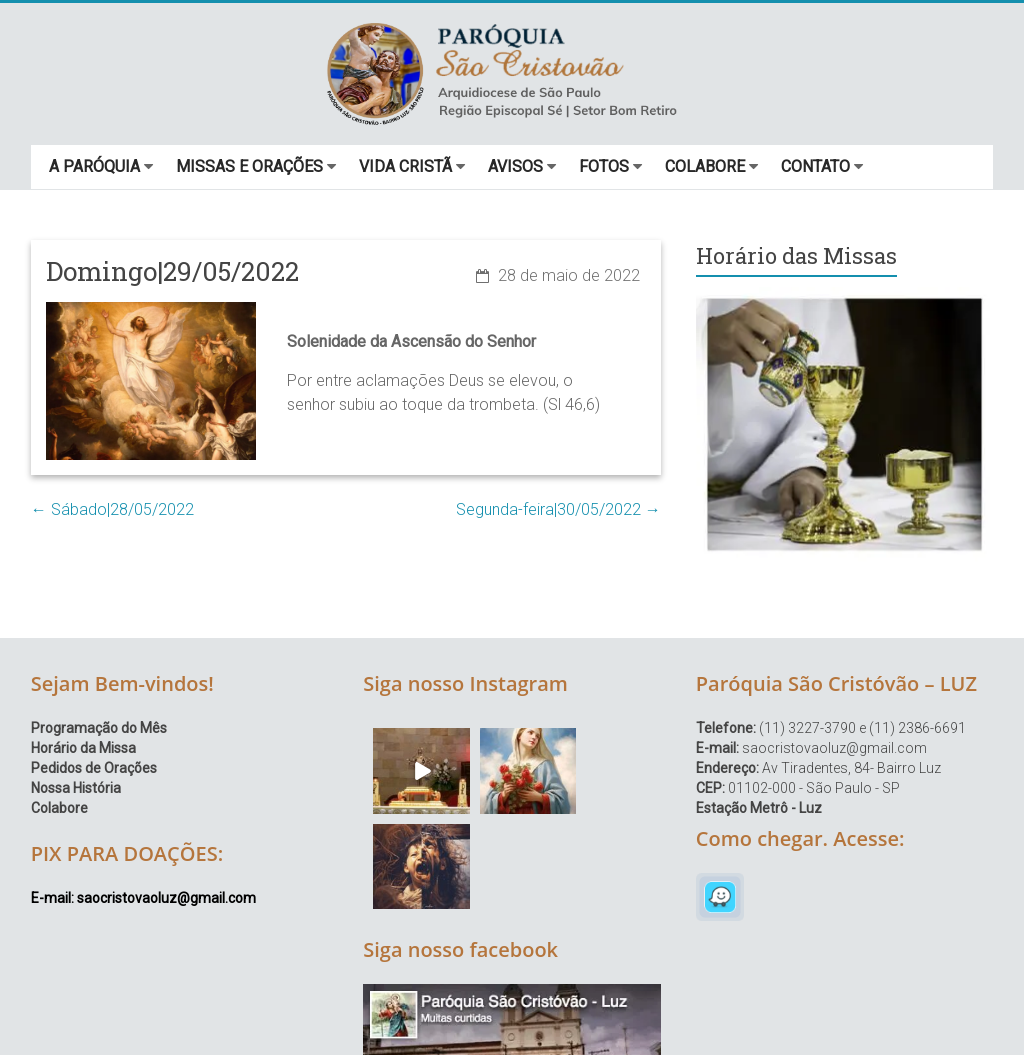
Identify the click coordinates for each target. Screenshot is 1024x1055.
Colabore (59, 808)
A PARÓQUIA (94, 166)
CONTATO (815, 166)
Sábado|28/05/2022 (112, 509)
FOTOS (604, 166)
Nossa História (76, 788)
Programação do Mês (99, 728)
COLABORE (705, 166)
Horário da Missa (83, 748)
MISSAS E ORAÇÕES (249, 166)
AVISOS (515, 166)
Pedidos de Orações (94, 768)
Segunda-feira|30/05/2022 (558, 509)
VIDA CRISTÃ (405, 166)
